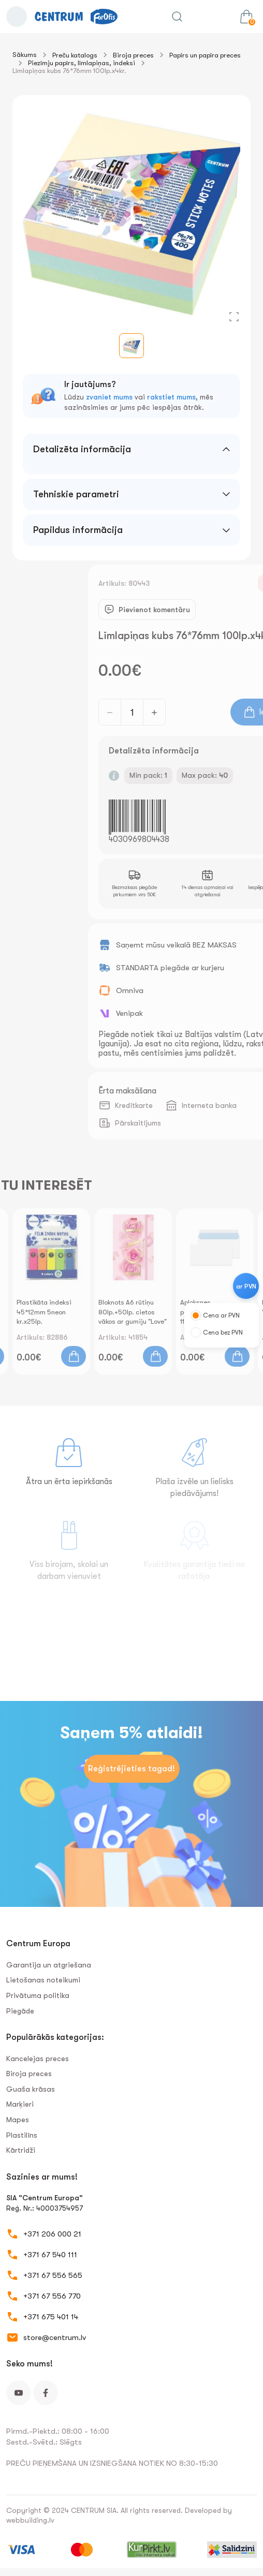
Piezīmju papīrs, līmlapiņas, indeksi (81, 63)
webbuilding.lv (30, 2520)
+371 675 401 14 (50, 2316)
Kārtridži (20, 2150)
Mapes (17, 2119)
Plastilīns (21, 2135)
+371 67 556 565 (52, 2275)
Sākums (24, 54)
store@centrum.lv (54, 2337)
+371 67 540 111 (50, 2254)
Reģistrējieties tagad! (131, 1768)
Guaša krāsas (30, 2089)
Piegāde (20, 2011)
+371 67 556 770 (52, 2296)
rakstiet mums (171, 397)
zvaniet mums (109, 397)
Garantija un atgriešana (48, 1965)
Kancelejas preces (37, 2058)
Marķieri (20, 2104)
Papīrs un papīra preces (205, 55)
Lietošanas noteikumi (43, 1980)
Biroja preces (133, 55)
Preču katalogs (74, 55)
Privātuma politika (37, 1995)
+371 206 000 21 (52, 2234)
